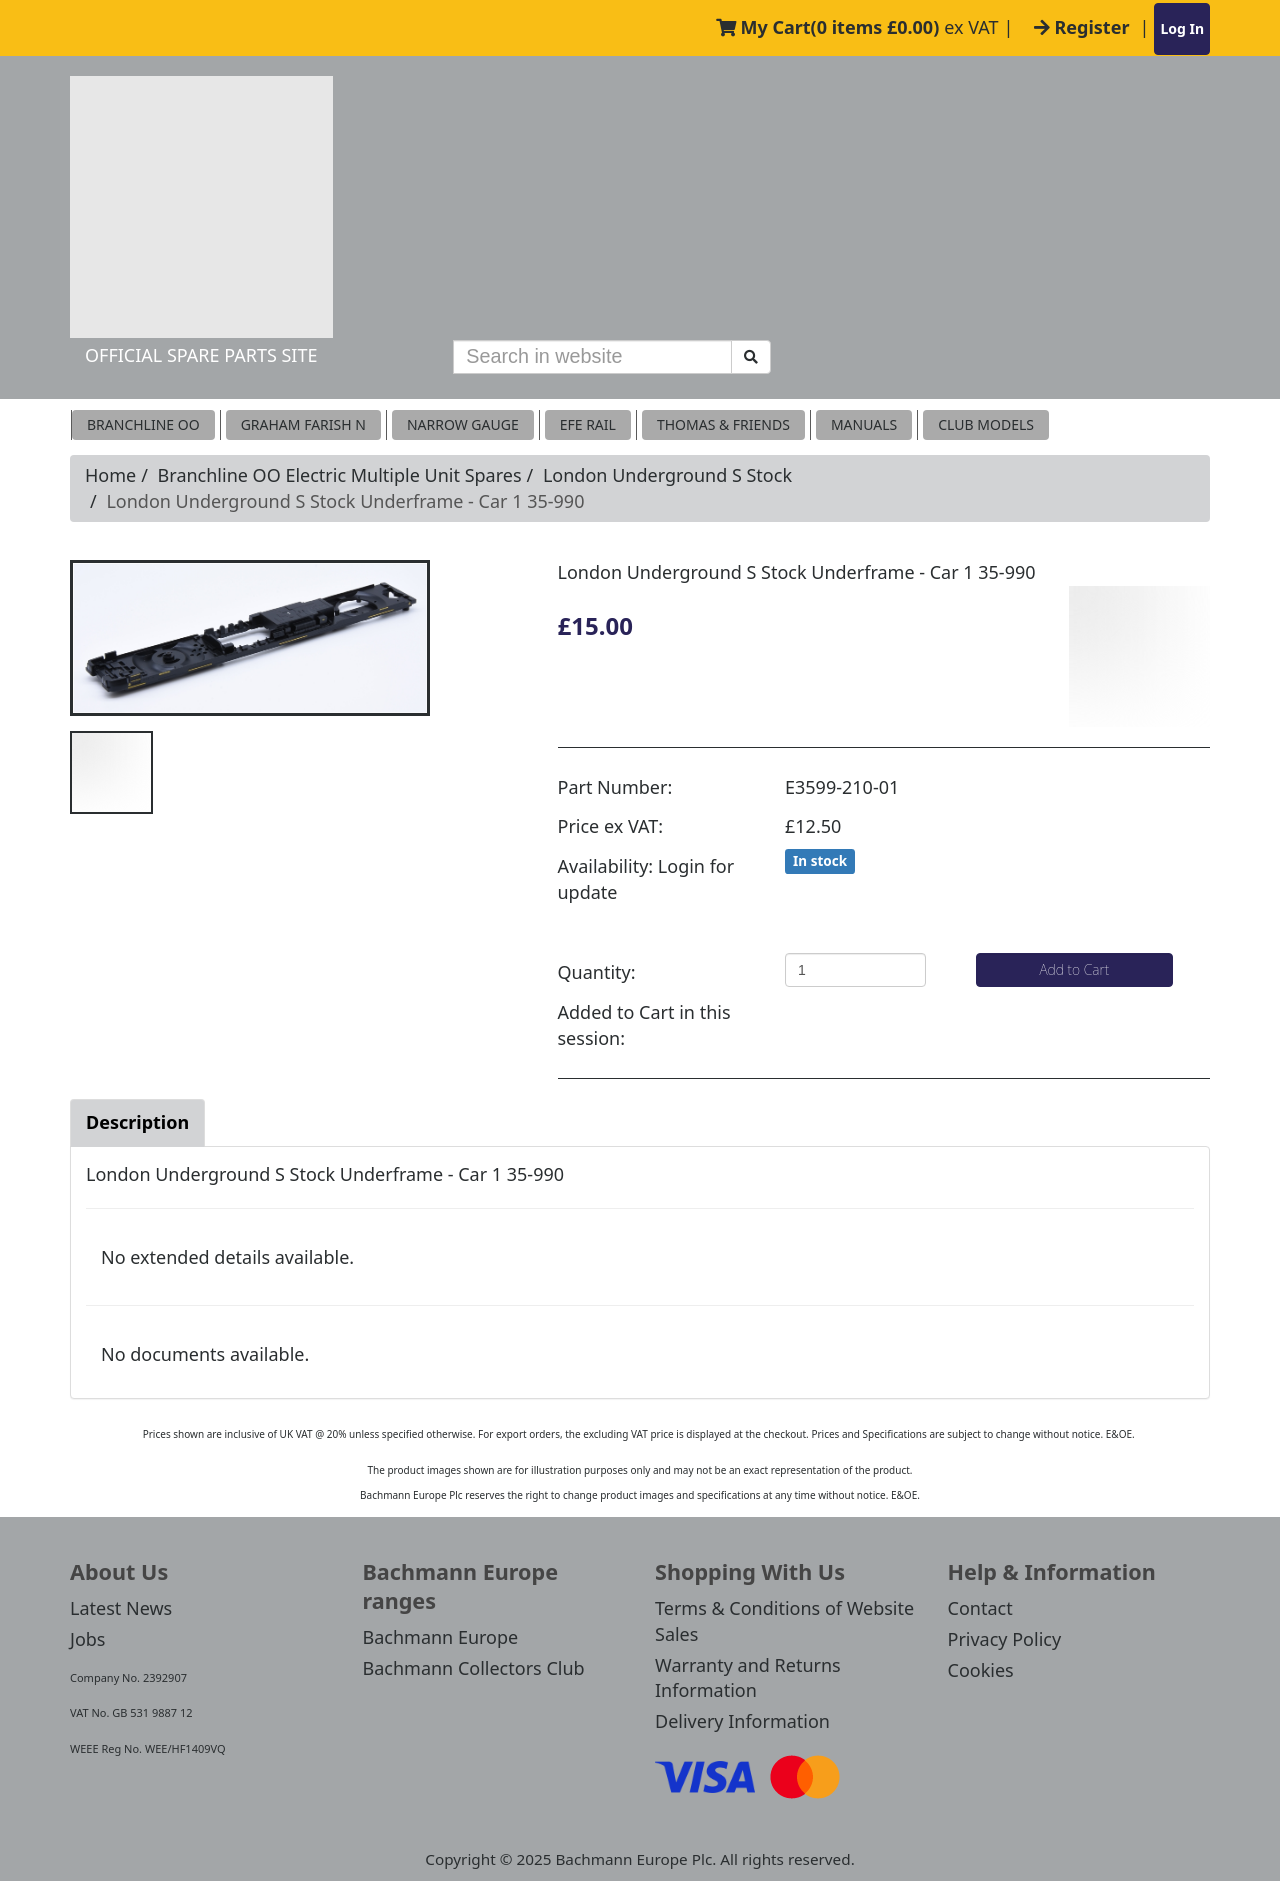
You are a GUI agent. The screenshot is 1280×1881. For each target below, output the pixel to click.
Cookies (981, 1670)
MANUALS (864, 424)
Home (110, 475)
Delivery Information (742, 1721)
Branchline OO (143, 424)
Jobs (88, 1639)
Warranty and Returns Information (748, 1678)
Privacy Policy (1005, 1639)
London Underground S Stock (667, 475)
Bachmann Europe (441, 1637)
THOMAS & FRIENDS (723, 424)
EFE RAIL (588, 424)
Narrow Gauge (463, 424)
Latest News (121, 1608)
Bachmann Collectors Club (474, 1668)
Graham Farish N (303, 424)
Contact (980, 1608)
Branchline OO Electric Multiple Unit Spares (340, 475)
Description (137, 1122)
